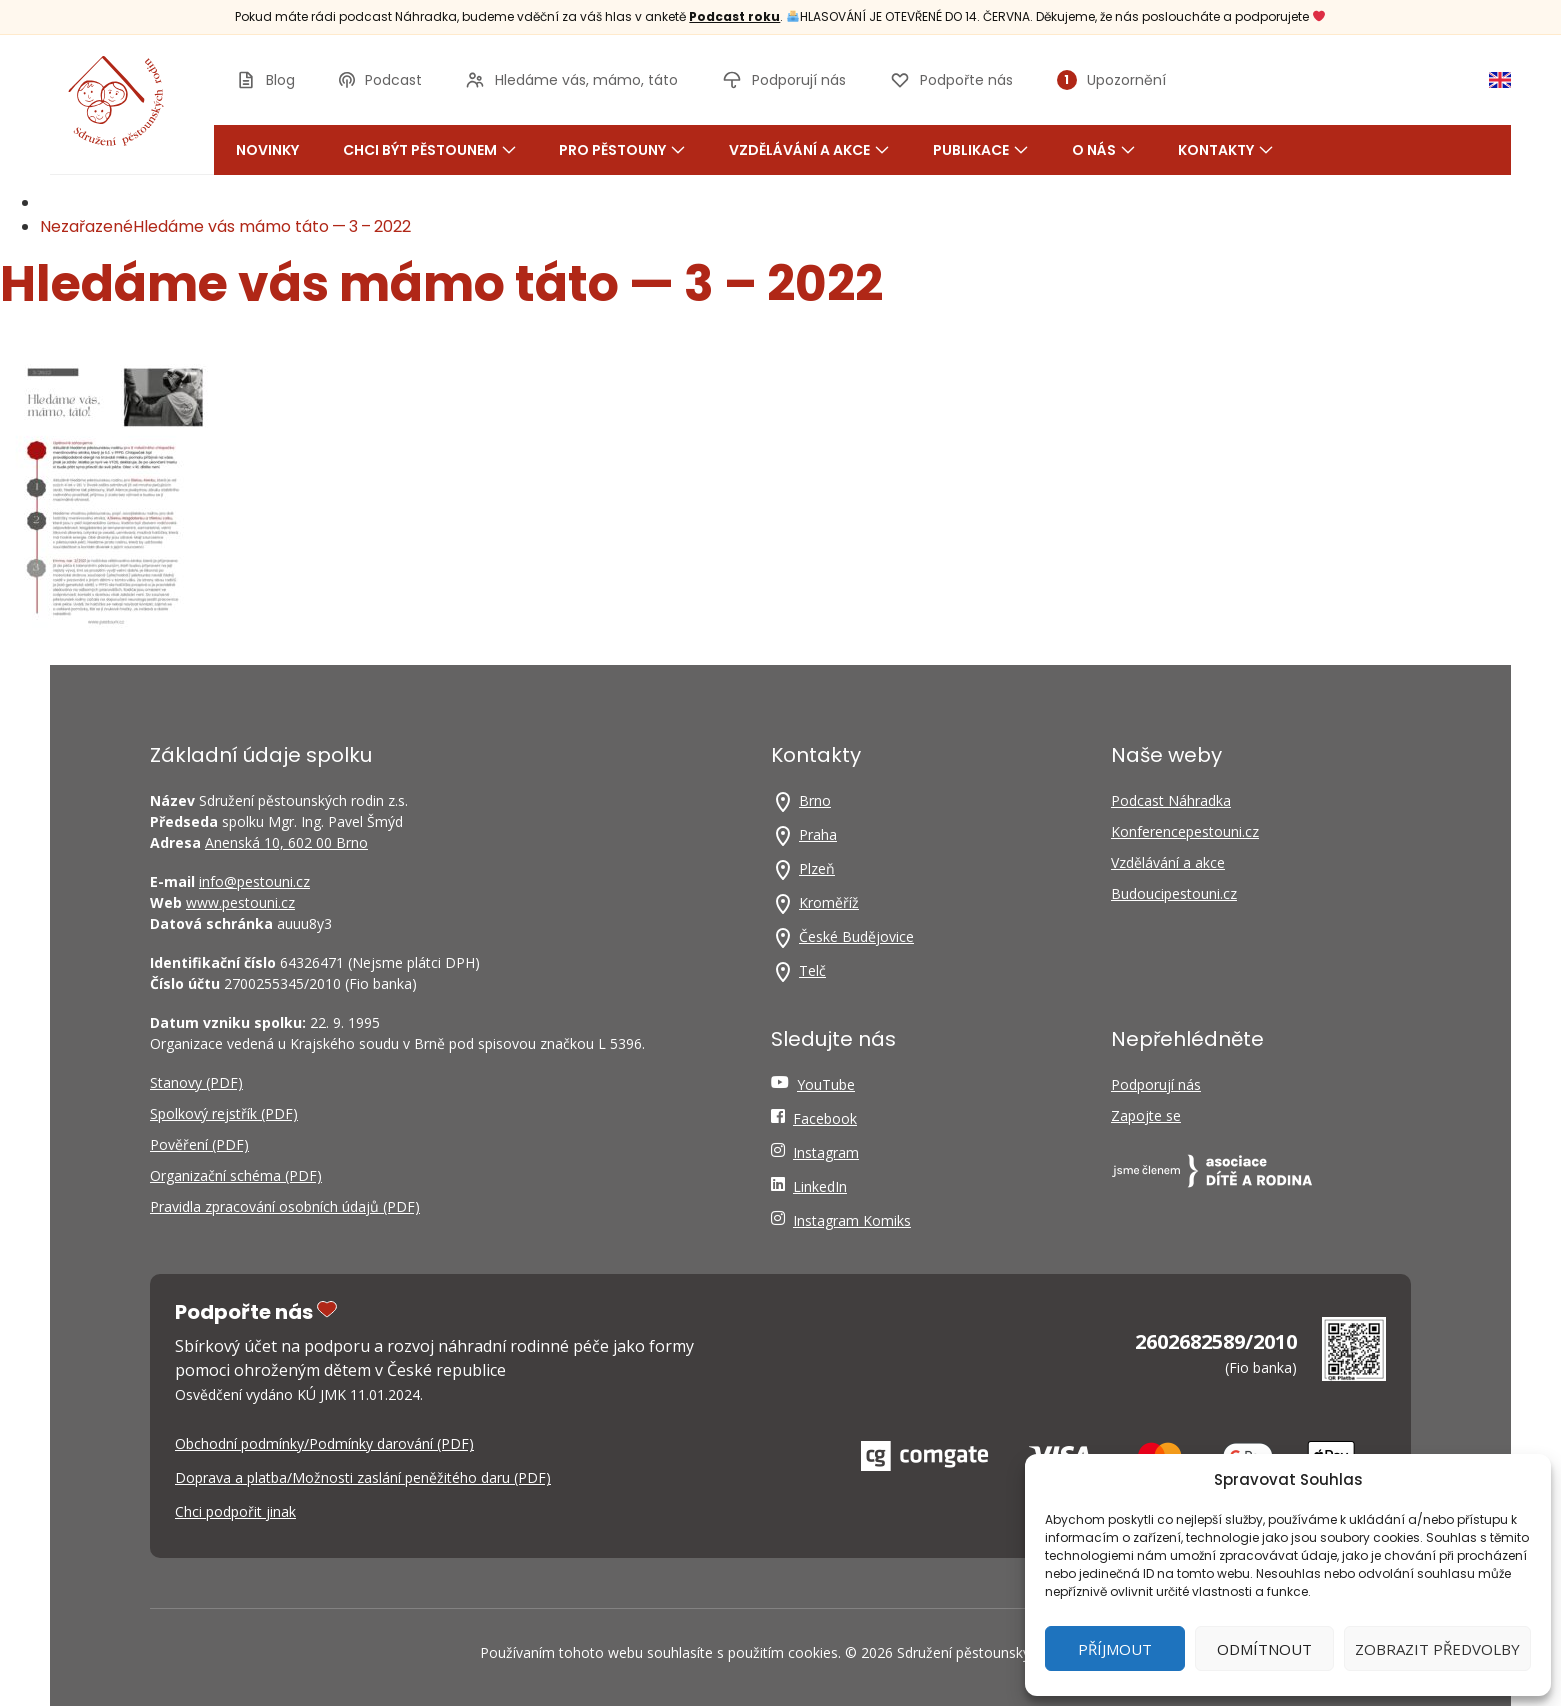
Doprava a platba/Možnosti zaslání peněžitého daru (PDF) (363, 1477)
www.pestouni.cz (240, 902)
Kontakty (1225, 150)
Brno (815, 800)
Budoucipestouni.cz (1174, 893)
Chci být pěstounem (429, 150)
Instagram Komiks (852, 1220)
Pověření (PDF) (199, 1144)
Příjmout (1115, 1649)
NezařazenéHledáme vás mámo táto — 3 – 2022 (225, 226)
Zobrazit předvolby (1437, 1649)
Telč (812, 970)
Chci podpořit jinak (235, 1511)
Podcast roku (734, 16)
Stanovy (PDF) (196, 1082)
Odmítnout (1264, 1649)
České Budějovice (856, 936)
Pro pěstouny (622, 150)
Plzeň (817, 868)
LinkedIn (820, 1186)
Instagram (826, 1152)
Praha (818, 834)
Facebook (825, 1118)
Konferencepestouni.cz (1185, 831)
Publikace (980, 150)
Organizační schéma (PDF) (236, 1175)
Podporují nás (1156, 1084)
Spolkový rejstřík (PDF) (224, 1113)
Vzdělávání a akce (809, 150)
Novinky (267, 150)
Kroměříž (829, 902)
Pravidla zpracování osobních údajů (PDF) (285, 1206)
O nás (1103, 150)
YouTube (826, 1084)
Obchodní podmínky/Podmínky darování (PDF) (324, 1443)
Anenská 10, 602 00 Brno (286, 842)
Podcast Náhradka (1171, 800)
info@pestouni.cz (254, 881)
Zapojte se (1146, 1115)
